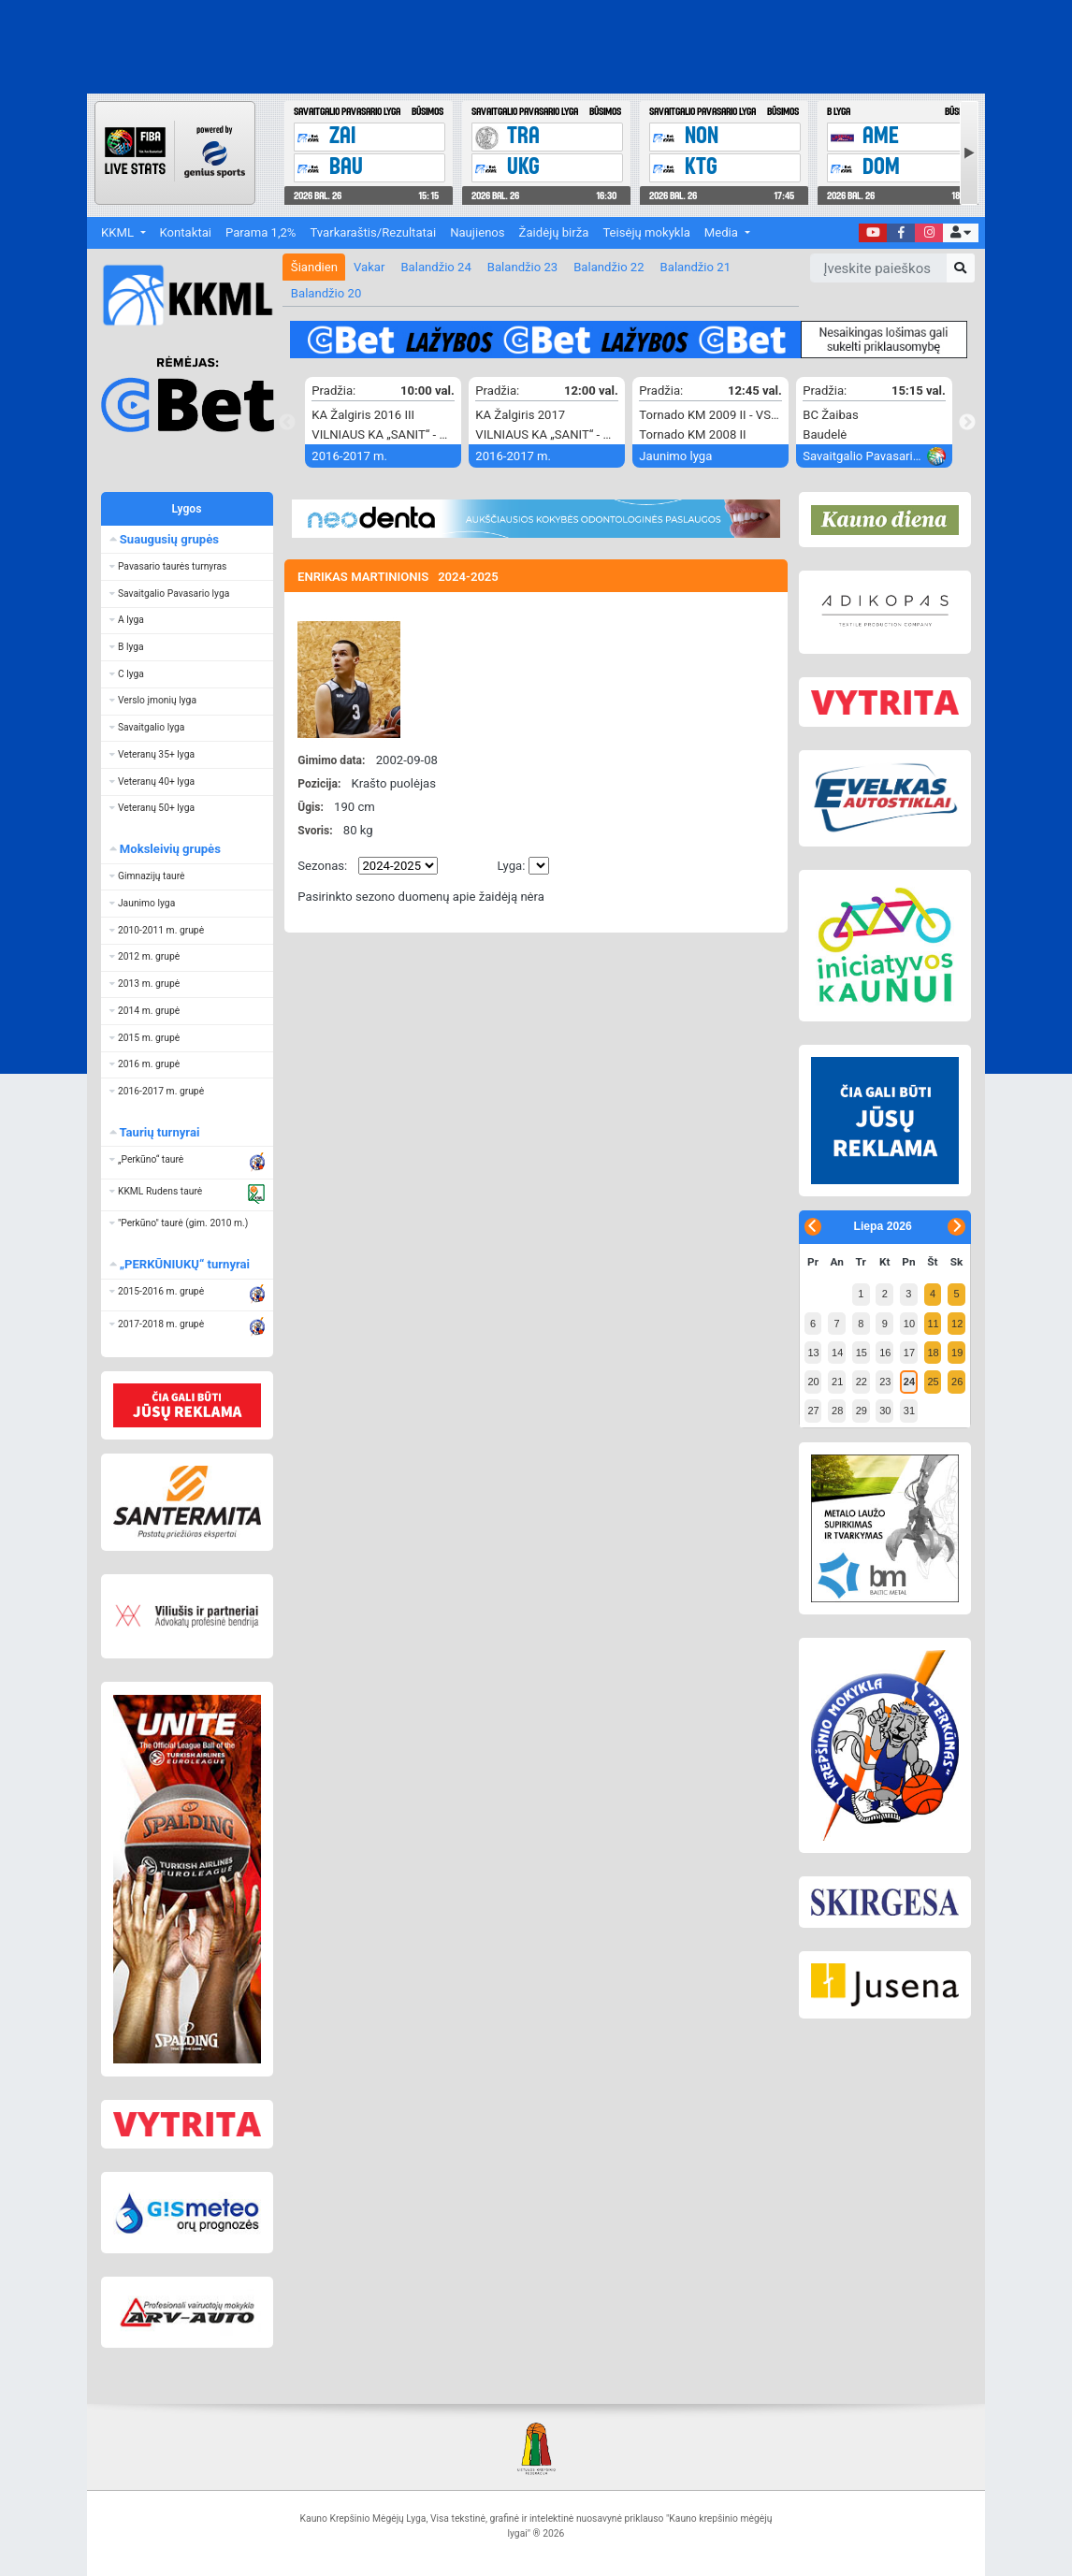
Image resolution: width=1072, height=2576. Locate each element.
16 (885, 1352)
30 (885, 1410)
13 (812, 1352)
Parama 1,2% (260, 232)
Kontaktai (185, 232)
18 (932, 1352)
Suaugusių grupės (168, 539)
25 (932, 1381)
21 (837, 1381)
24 (909, 1381)
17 (909, 1352)
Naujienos (477, 232)
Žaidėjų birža (554, 232)
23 (885, 1381)
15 (861, 1352)
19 (957, 1352)
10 (909, 1323)
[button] (960, 233)
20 (812, 1381)
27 (812, 1410)
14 (837, 1352)
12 (957, 1323)
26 (957, 1381)
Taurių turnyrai (158, 1132)
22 (861, 1381)
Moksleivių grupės (169, 849)
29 (861, 1410)
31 (909, 1410)
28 (837, 1410)
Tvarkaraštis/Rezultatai (373, 232)
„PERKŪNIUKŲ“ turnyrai (184, 1264)
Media (722, 232)
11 (932, 1323)
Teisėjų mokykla (645, 232)
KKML (119, 232)
